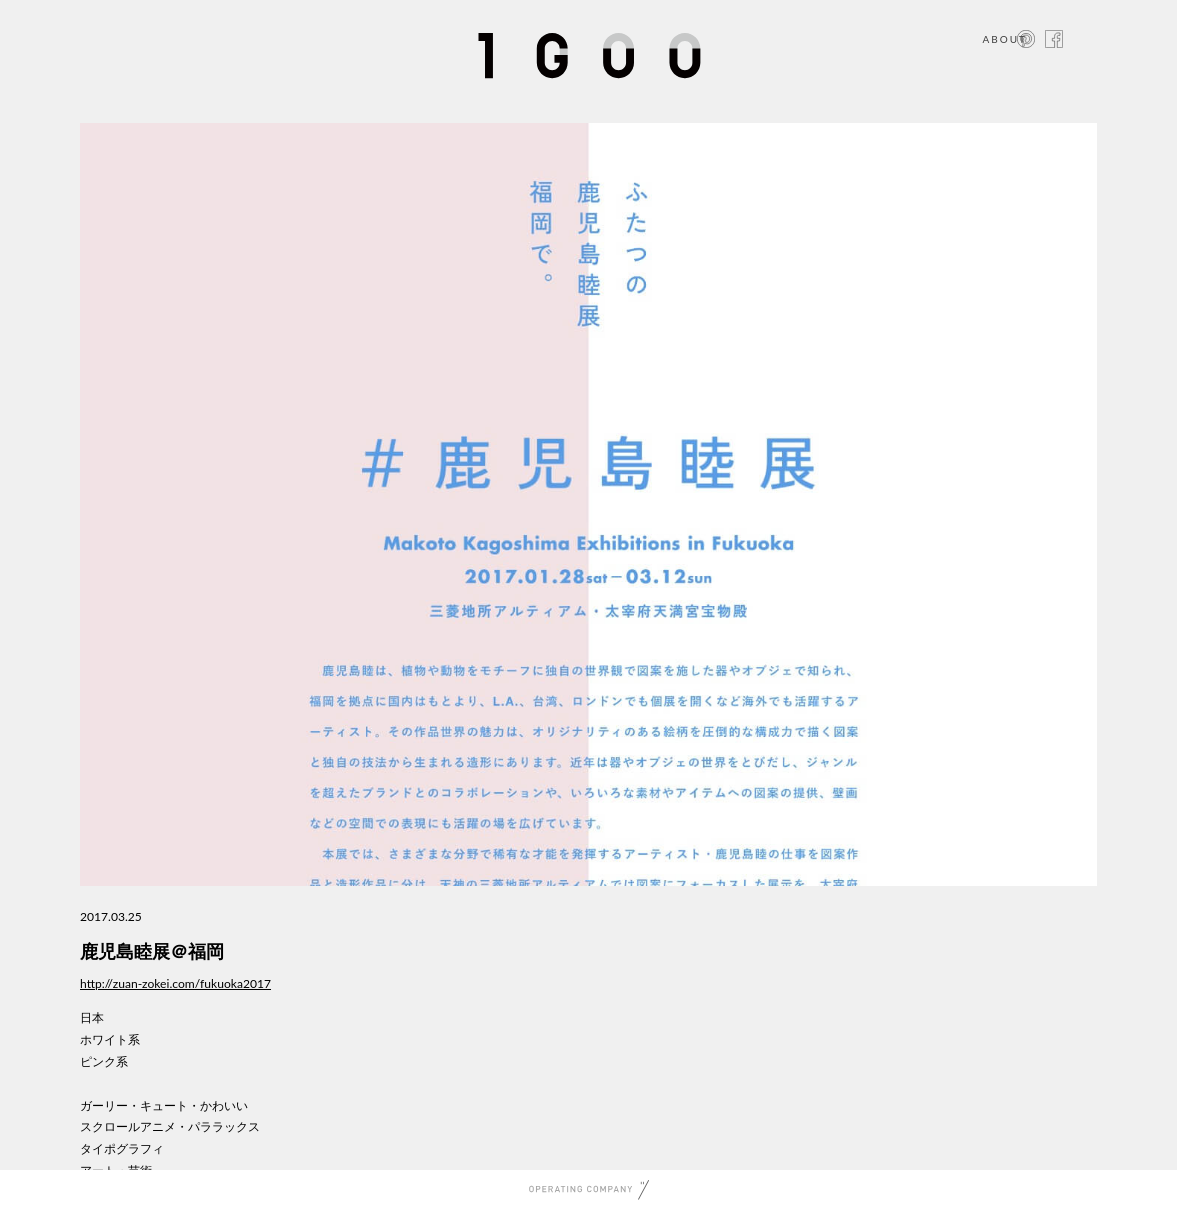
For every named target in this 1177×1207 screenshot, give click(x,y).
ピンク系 (104, 1061)
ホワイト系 (110, 1039)
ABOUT (1004, 39)
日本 (92, 1017)
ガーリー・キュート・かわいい (164, 1105)
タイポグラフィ (122, 1148)
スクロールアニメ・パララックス (170, 1126)
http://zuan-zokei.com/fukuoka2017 (175, 983)
